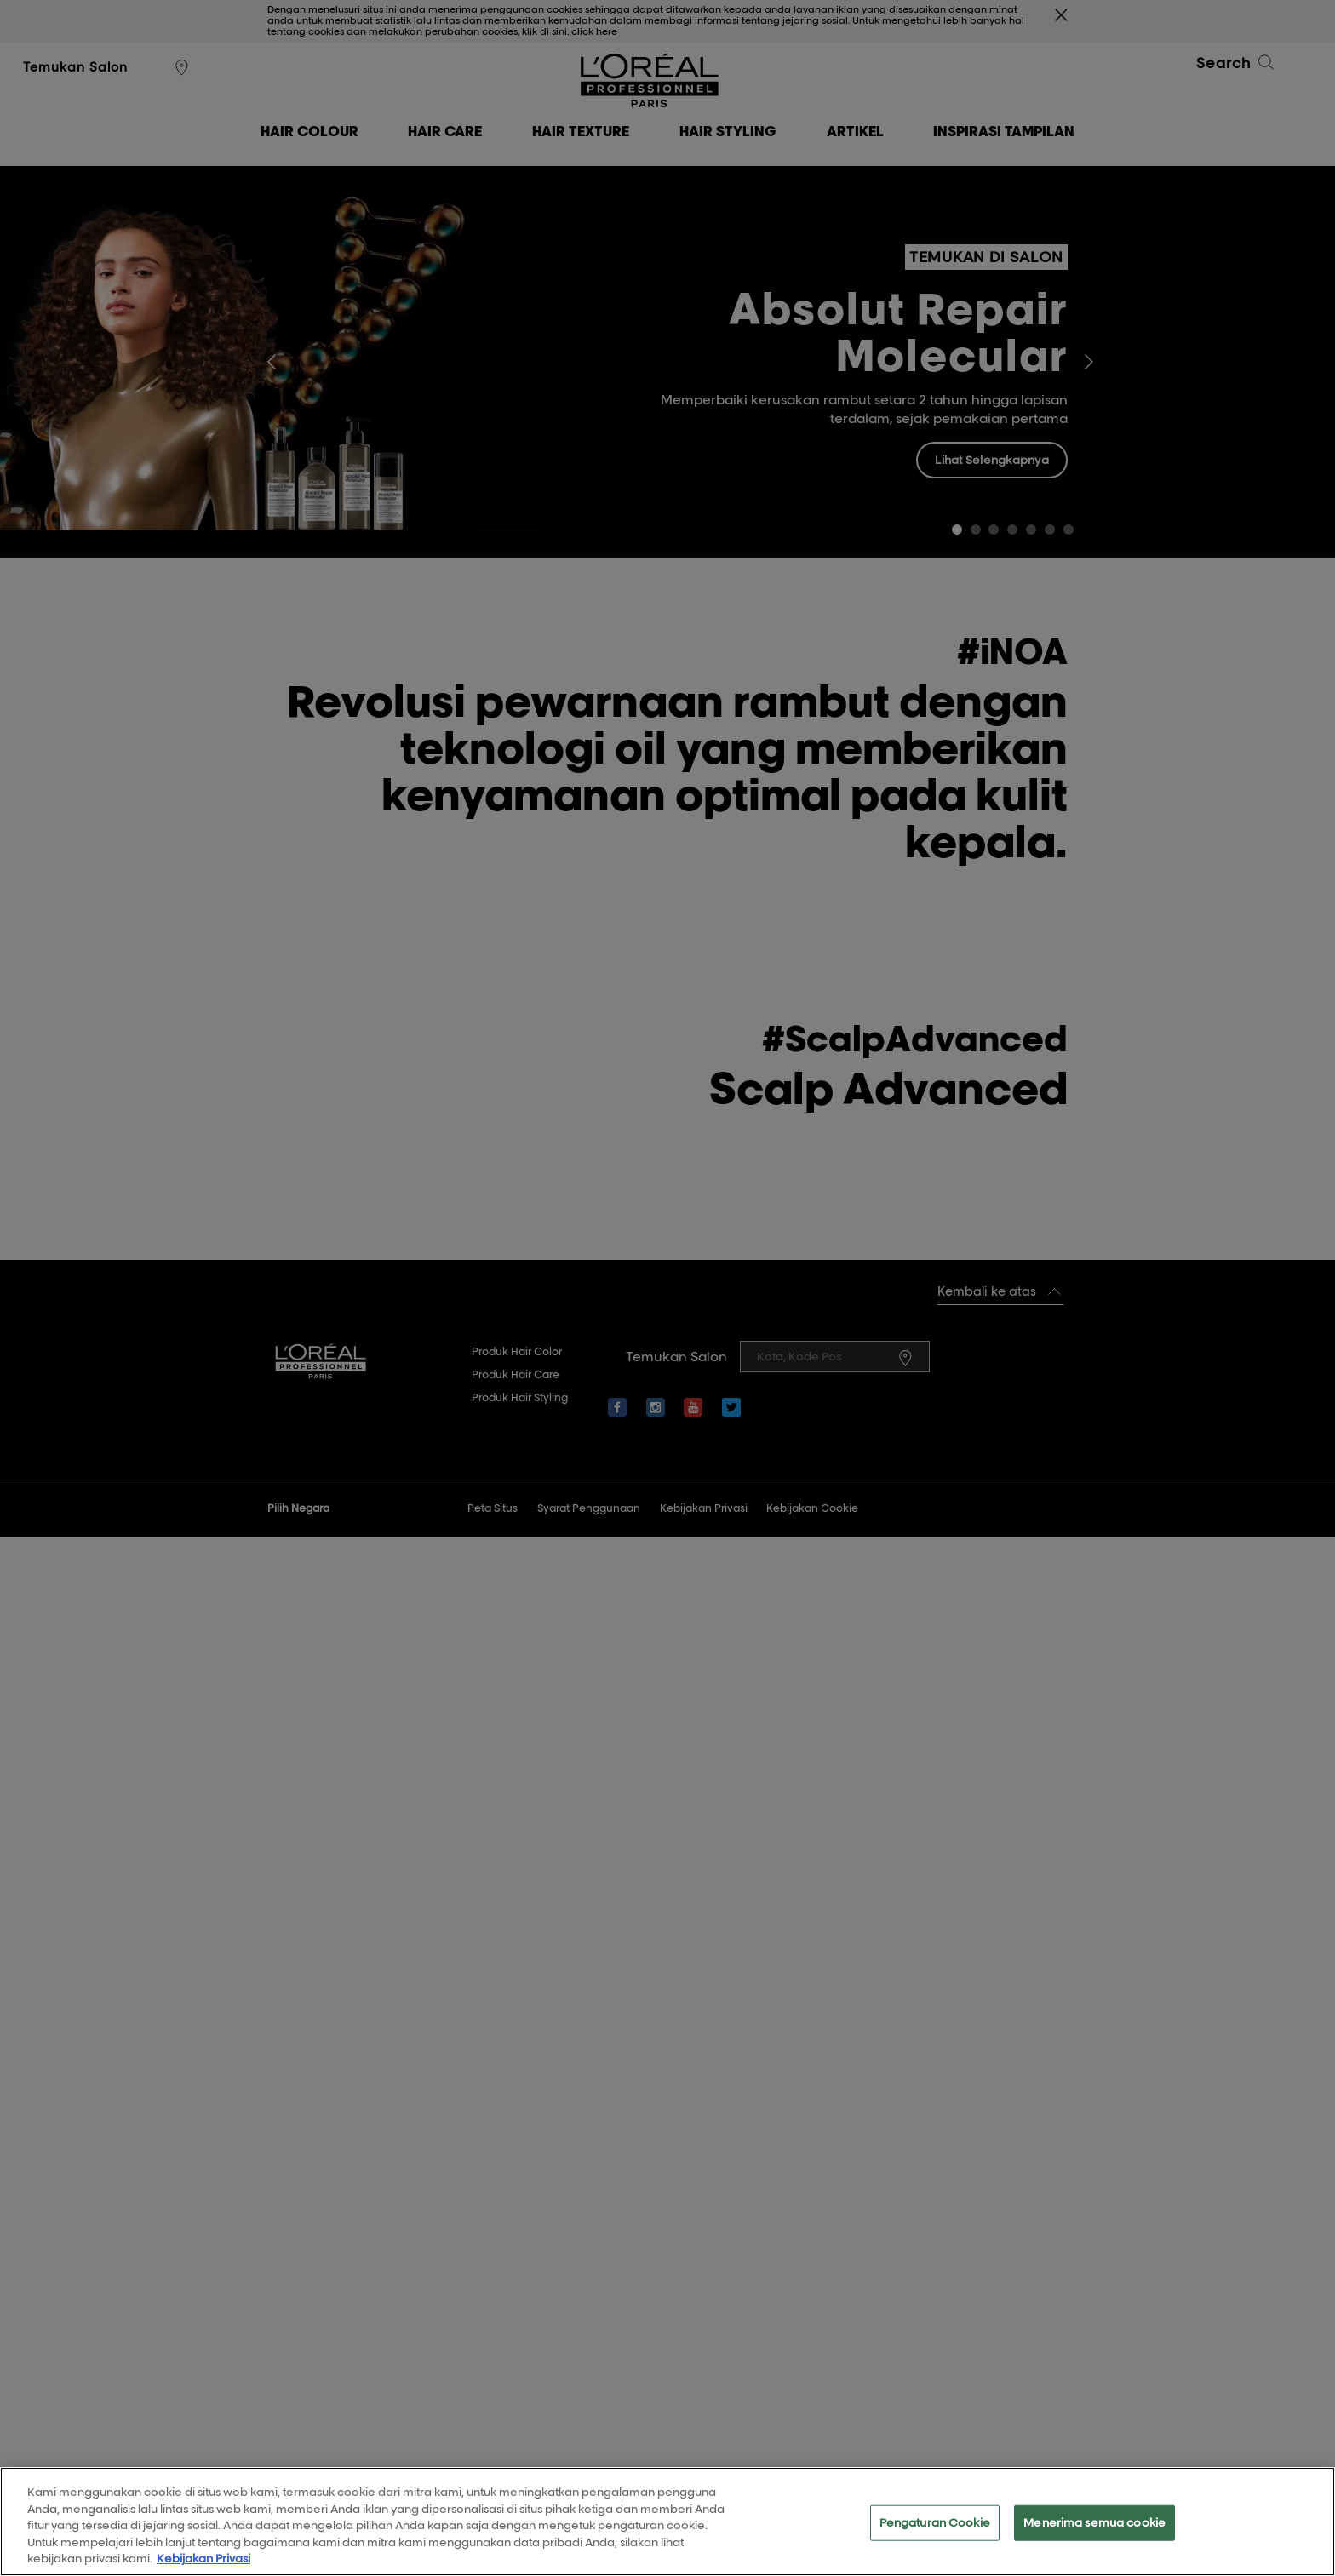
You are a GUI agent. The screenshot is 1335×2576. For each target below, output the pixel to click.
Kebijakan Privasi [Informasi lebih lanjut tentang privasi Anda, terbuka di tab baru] (203, 2568)
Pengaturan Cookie (934, 2532)
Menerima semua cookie (1094, 2532)
